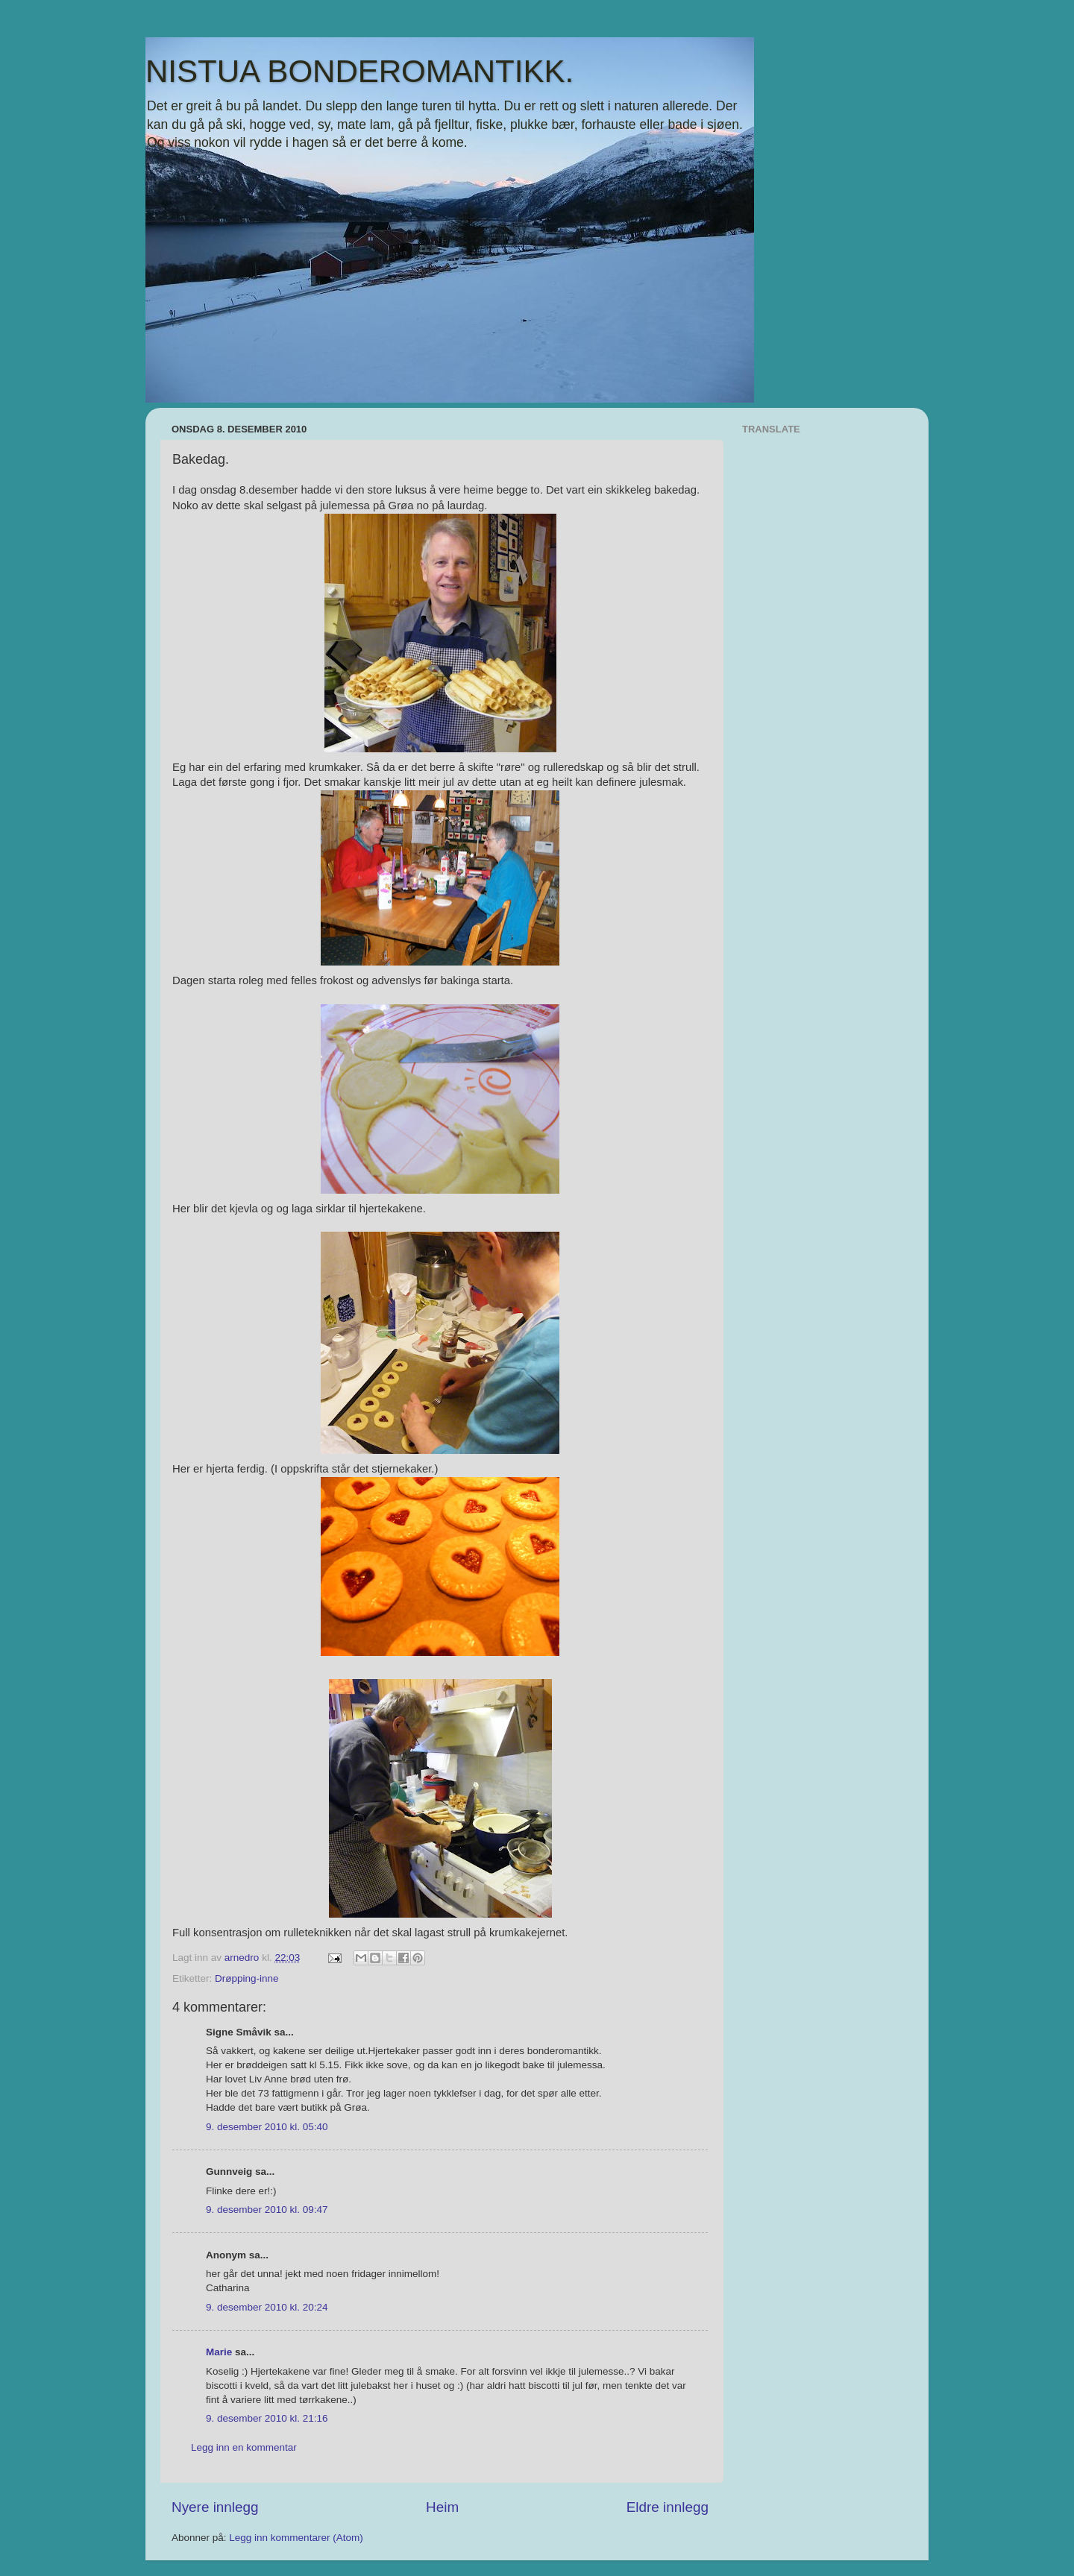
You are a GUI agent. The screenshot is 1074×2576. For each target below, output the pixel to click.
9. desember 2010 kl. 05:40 (267, 2126)
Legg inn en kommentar (244, 2447)
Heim (442, 2507)
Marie (219, 2352)
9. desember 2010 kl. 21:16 (267, 2418)
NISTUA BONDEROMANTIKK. (359, 71)
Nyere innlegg (215, 2507)
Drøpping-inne (247, 1978)
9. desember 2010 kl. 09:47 (267, 2209)
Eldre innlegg (667, 2507)
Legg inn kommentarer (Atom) (295, 2537)
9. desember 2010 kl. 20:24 (267, 2307)
